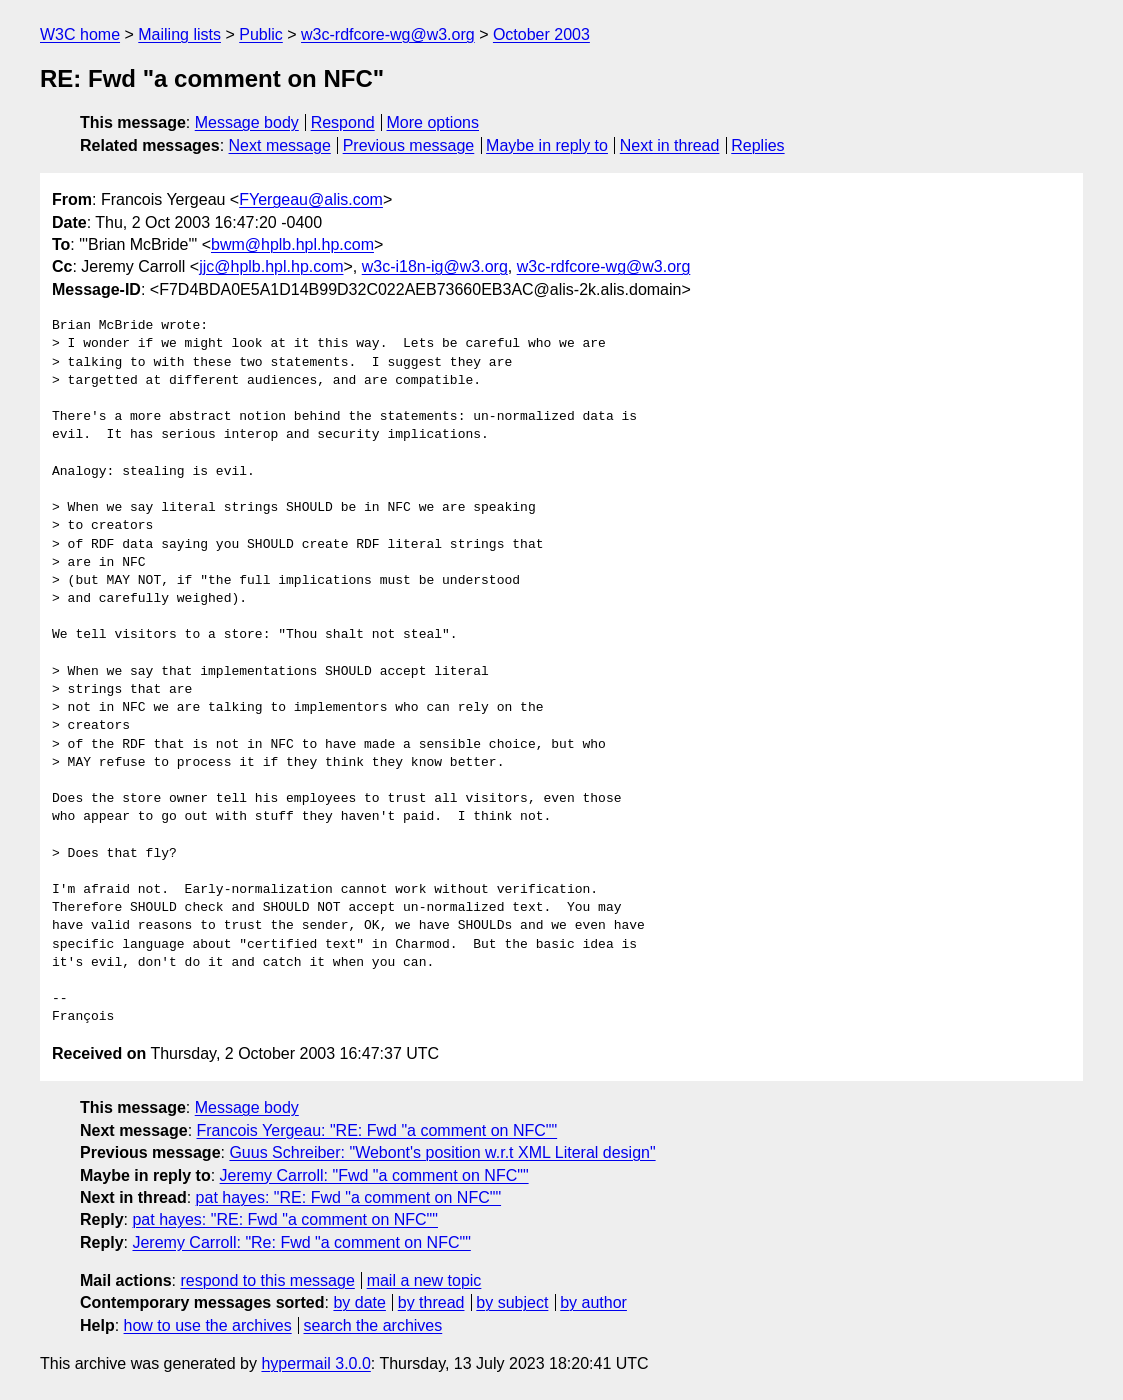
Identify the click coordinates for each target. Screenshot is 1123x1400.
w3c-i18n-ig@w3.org (435, 266)
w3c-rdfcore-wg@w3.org (388, 34)
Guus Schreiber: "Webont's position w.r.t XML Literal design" (442, 1152)
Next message (280, 145)
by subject (512, 1302)
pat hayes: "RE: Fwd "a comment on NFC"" (349, 1197)
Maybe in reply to (547, 145)
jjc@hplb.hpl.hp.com (271, 266)
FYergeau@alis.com (311, 199)
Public (261, 34)
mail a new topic (424, 1280)
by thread (431, 1302)
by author (593, 1302)
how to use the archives (208, 1325)
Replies (757, 145)
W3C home (80, 34)
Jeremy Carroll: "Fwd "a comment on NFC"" (374, 1175)
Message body (247, 122)
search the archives (373, 1325)
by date (359, 1302)
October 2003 (541, 34)
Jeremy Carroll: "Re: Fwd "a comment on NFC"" (301, 1242)
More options (433, 122)
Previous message (409, 145)
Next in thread (670, 145)
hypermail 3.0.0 (315, 1363)
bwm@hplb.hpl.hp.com (292, 244)
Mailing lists (179, 34)
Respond (343, 122)
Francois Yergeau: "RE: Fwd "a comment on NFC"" (377, 1130)
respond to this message (267, 1280)
